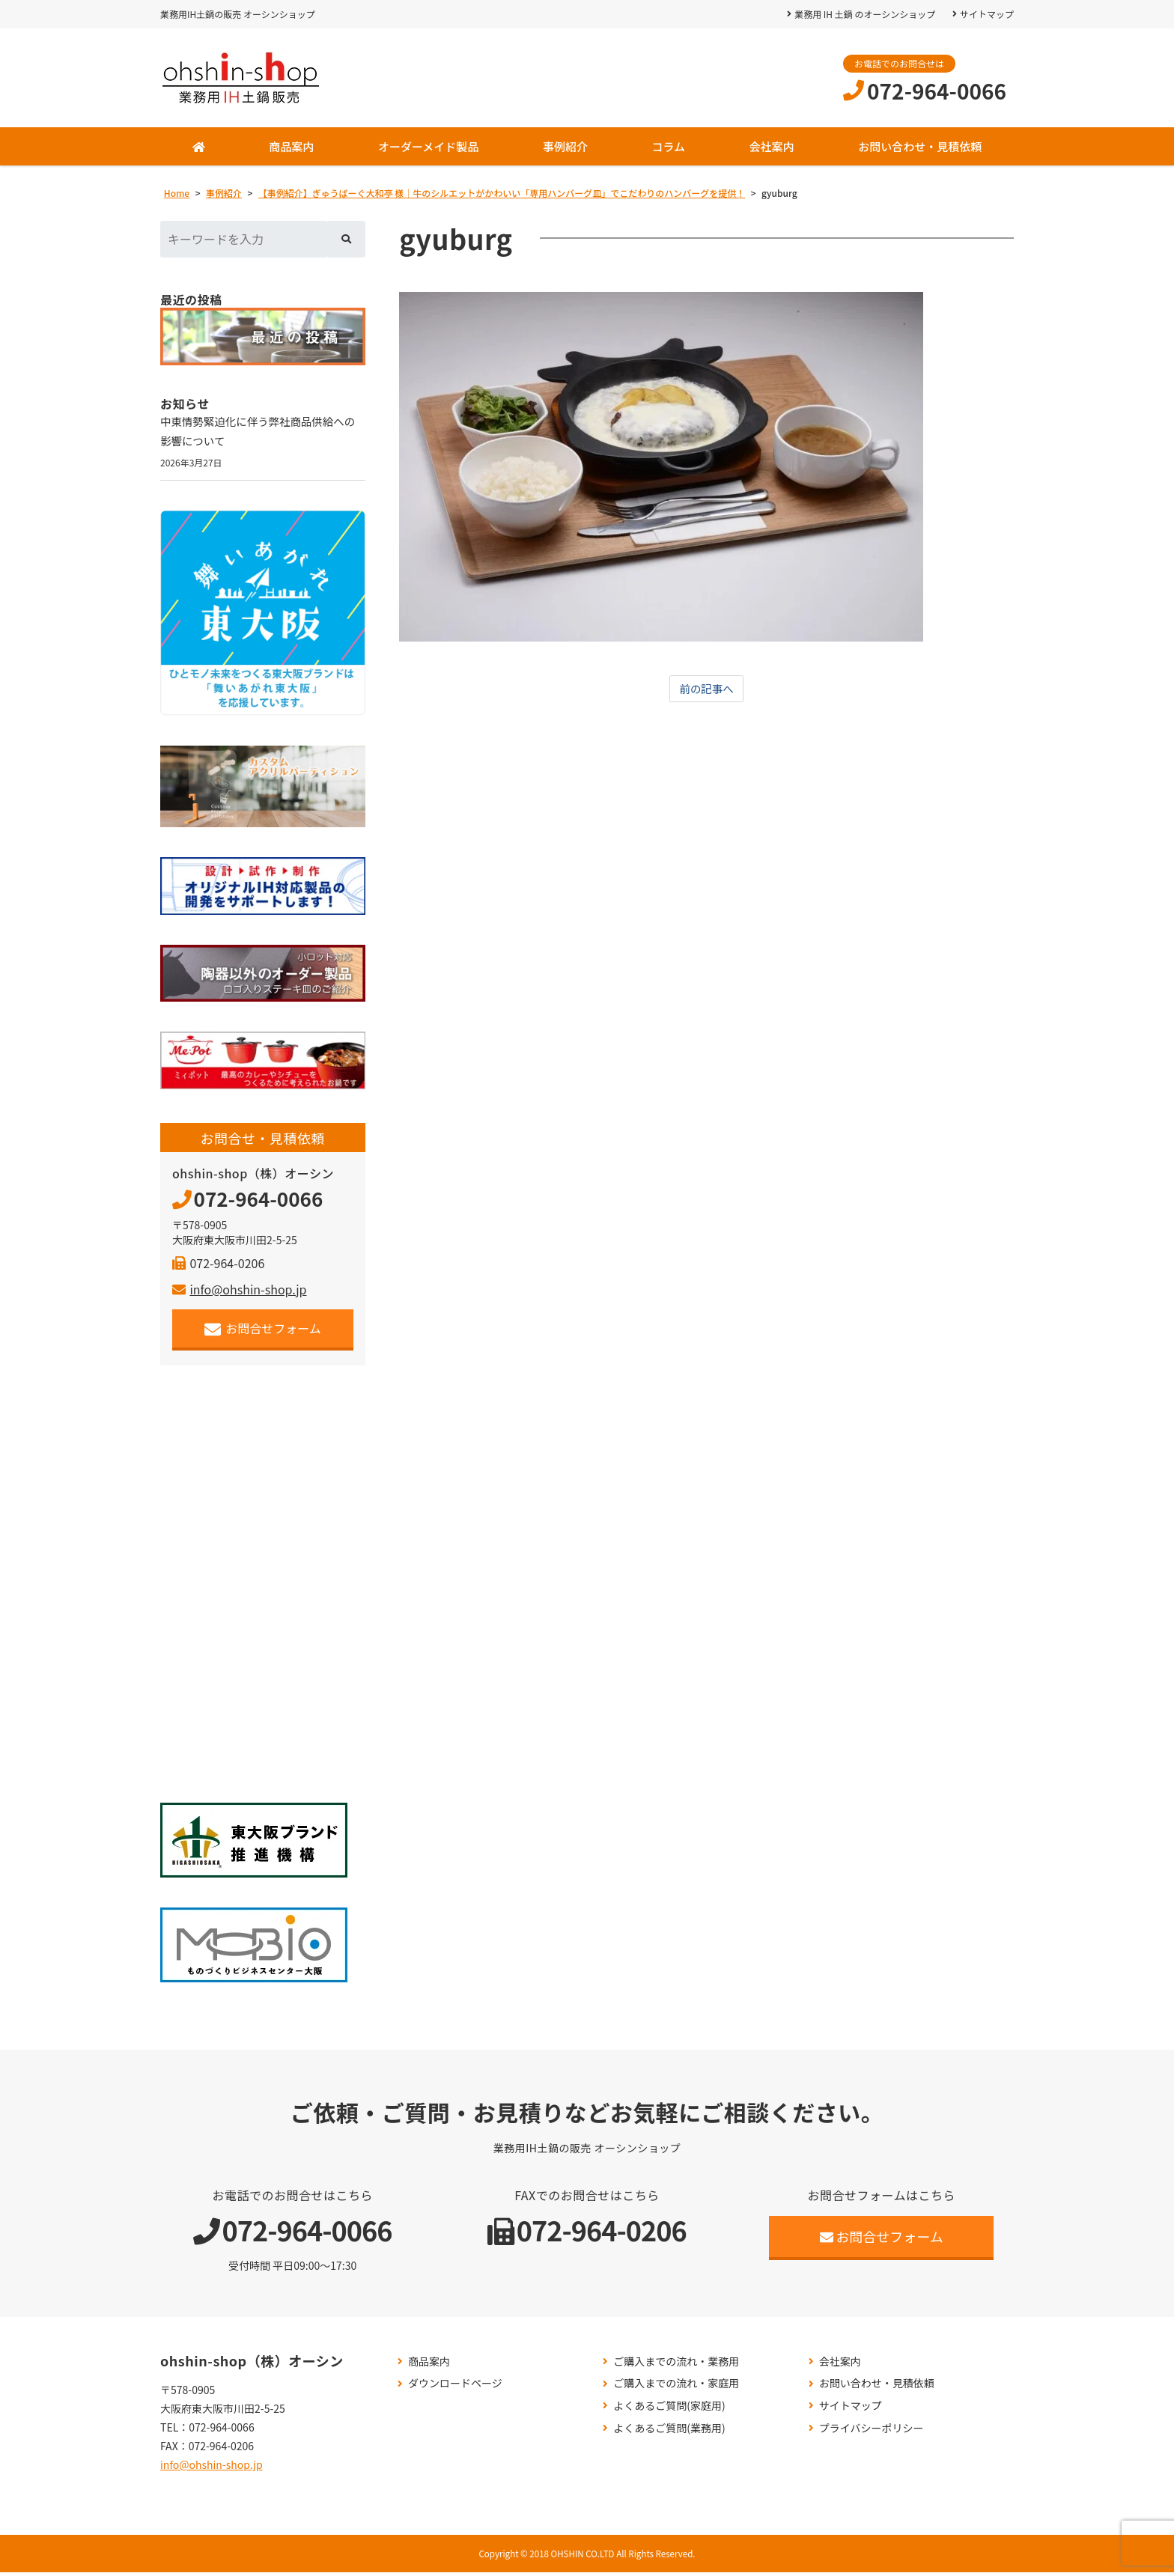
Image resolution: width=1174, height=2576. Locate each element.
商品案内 (291, 146)
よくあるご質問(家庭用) (669, 2410)
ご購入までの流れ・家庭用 (676, 2388)
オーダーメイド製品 (428, 146)
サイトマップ (987, 13)
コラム (668, 146)
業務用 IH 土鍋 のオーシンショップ (864, 13)
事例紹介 (565, 146)
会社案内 (771, 146)
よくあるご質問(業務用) (669, 2432)
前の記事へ (707, 689)
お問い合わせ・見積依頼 (920, 146)
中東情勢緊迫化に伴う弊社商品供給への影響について (262, 433)
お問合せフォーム (262, 1333)
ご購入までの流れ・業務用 (676, 2365)
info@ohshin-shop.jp (239, 1294)
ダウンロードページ (455, 2388)
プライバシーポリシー (871, 2432)
